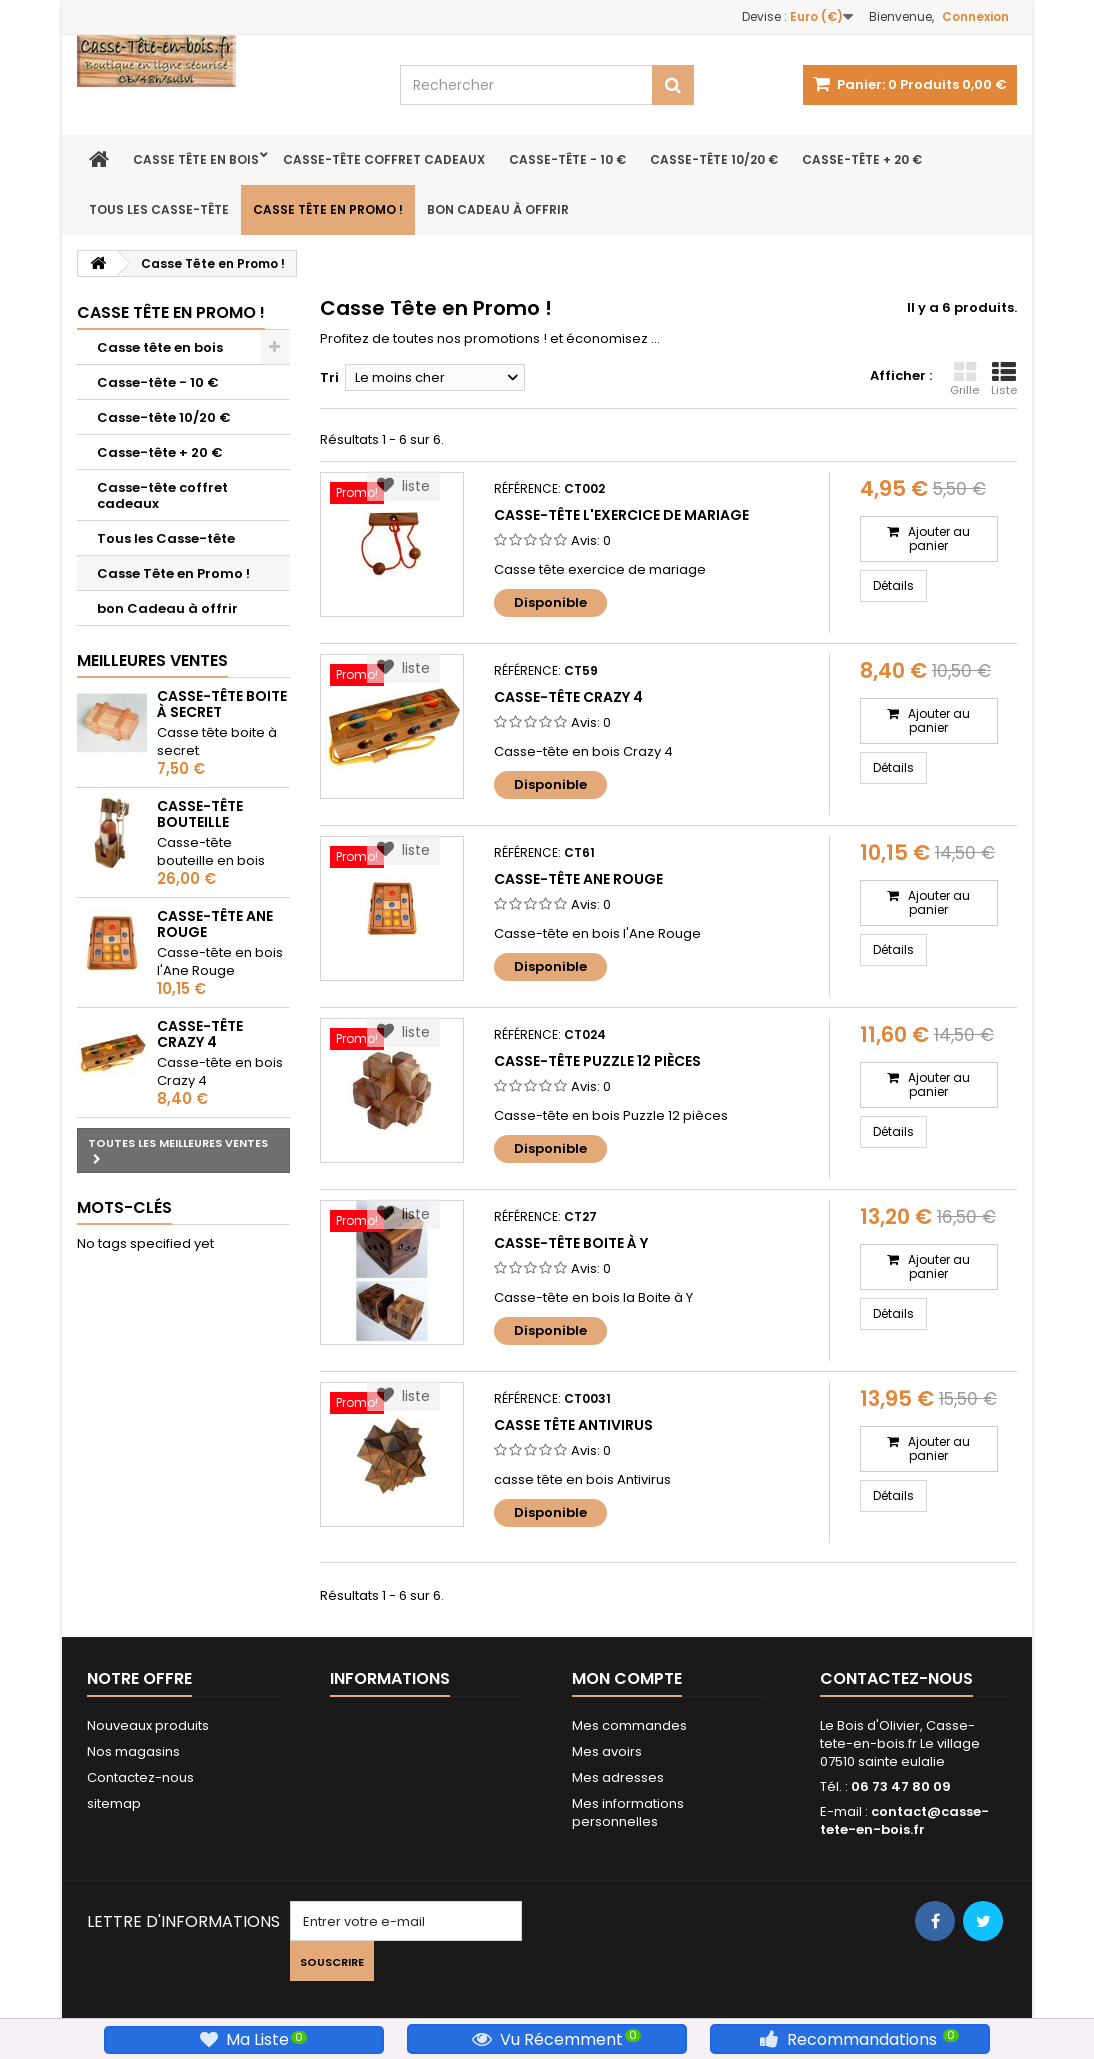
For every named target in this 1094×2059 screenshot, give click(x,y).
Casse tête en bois (196, 159)
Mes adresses (618, 1777)
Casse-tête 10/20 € (714, 159)
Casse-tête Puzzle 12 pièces (597, 1061)
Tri (329, 377)
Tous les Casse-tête (159, 209)
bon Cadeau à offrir (498, 209)
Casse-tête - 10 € (567, 159)
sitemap (114, 1803)
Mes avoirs (607, 1751)
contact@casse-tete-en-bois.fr (904, 1820)
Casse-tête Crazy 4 (200, 1034)
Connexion (975, 16)
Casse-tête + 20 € (862, 159)
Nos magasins (133, 1751)
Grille (964, 379)
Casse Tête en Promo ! (328, 209)
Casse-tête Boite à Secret (222, 704)
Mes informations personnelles (628, 1812)
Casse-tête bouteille (200, 814)
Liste (1004, 379)
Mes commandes (629, 1725)
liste (403, 486)
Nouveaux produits (148, 1725)
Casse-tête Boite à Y (571, 1243)
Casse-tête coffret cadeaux (384, 159)
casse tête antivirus (573, 1425)
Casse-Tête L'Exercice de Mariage (621, 515)
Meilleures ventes (152, 660)
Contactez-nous (140, 1777)
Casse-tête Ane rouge (215, 924)
